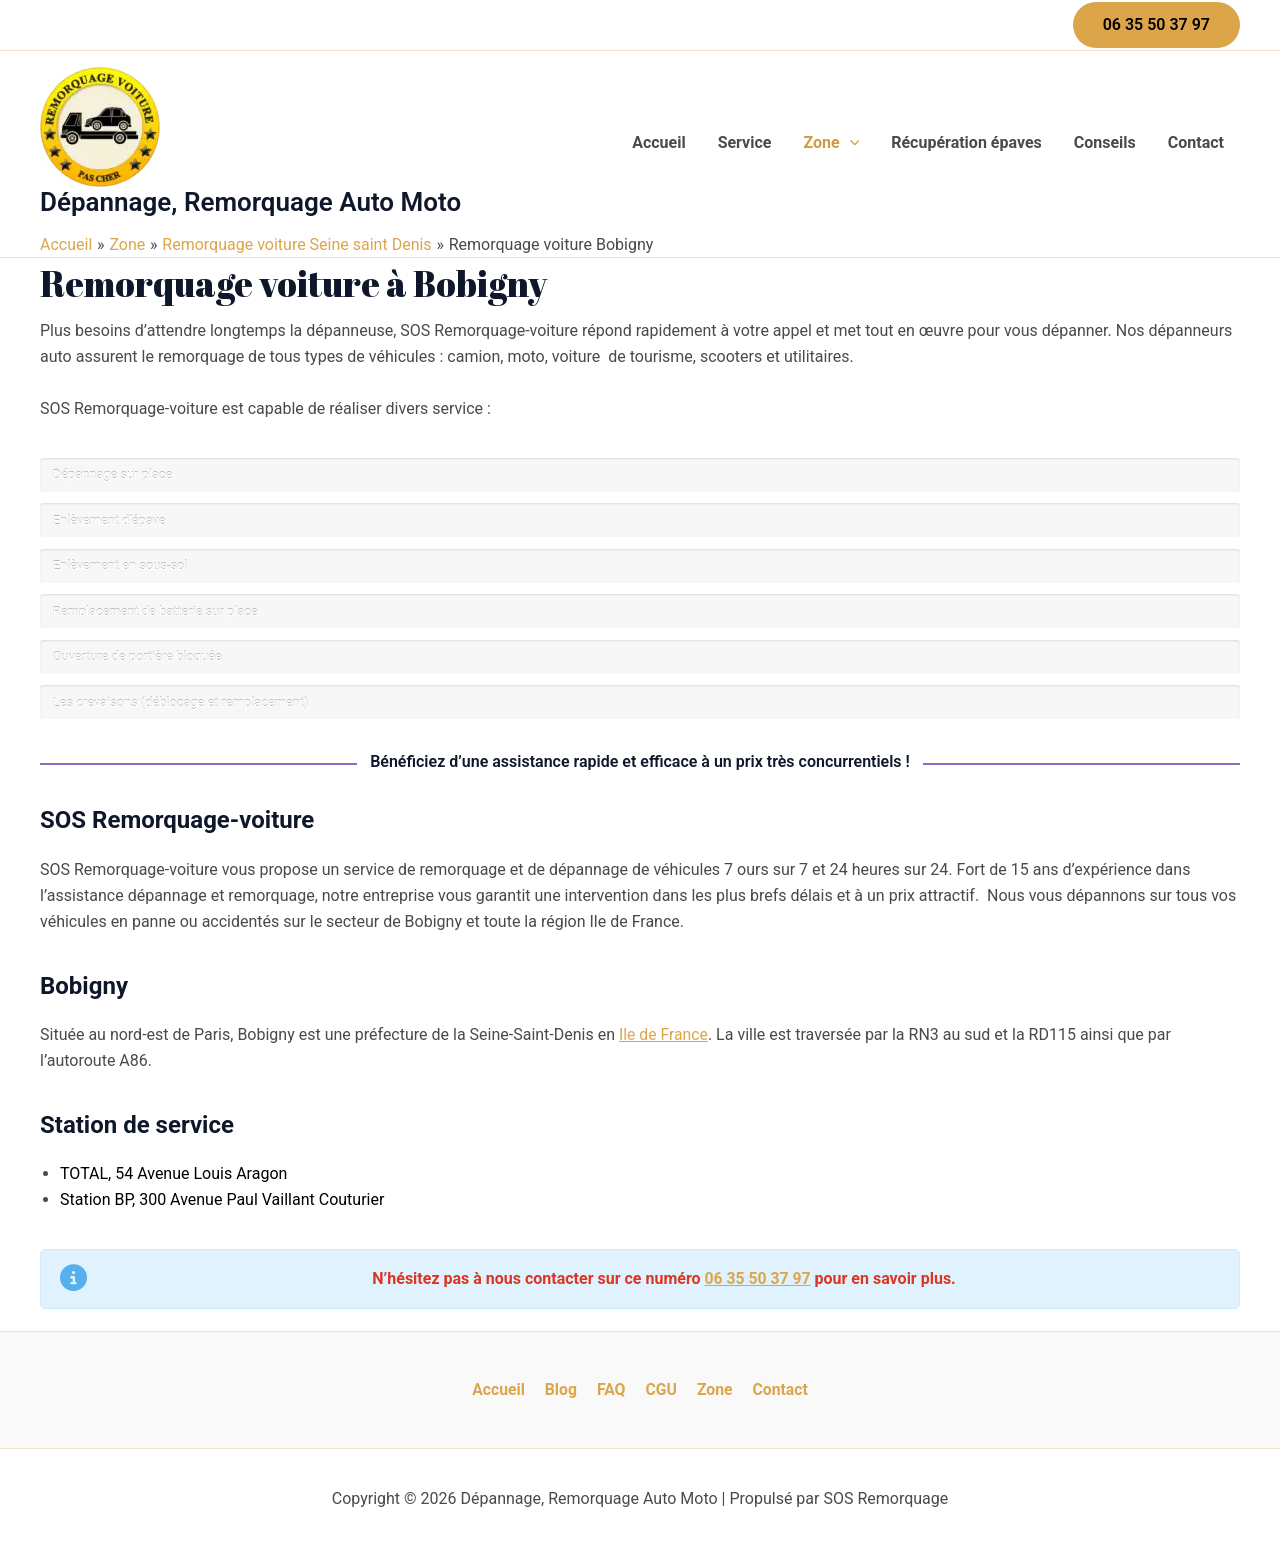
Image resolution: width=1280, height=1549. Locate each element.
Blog (566, 1389)
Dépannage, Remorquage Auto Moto (250, 202)
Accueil (659, 142)
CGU (659, 1389)
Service (745, 142)
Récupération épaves (966, 142)
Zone (831, 143)
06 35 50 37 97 (758, 1278)
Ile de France (664, 1034)
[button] (1156, 25)
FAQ (612, 1389)
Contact (1196, 142)
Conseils (1105, 142)
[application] (850, 143)
